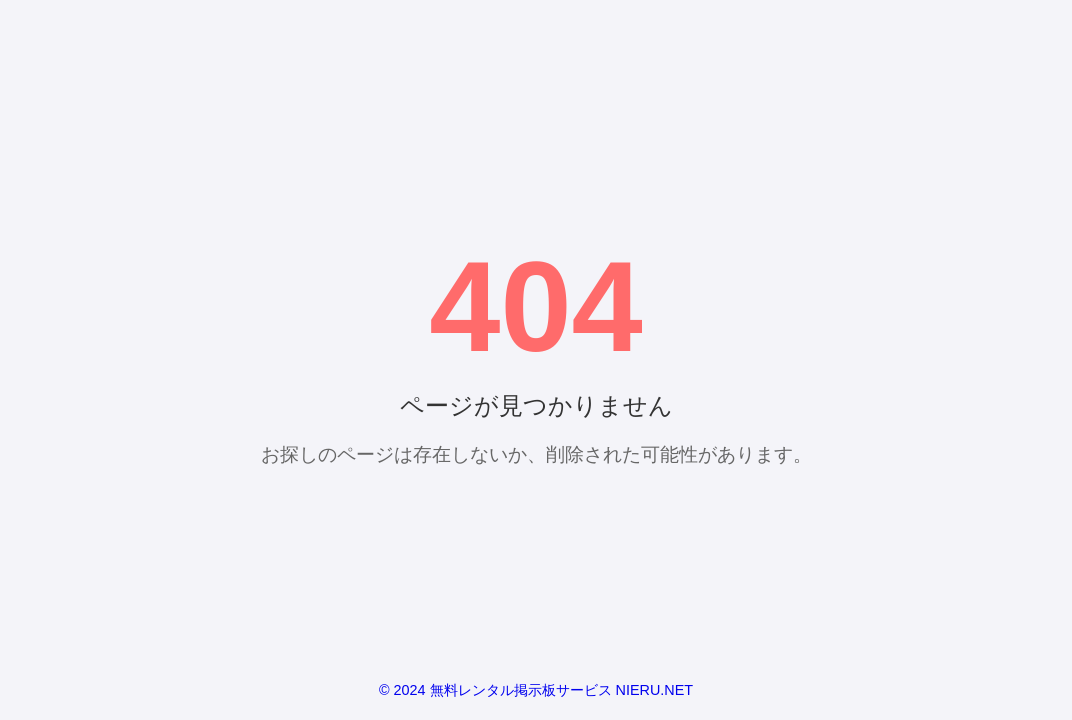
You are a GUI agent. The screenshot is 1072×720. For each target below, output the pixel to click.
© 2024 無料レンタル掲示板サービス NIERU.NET (536, 690)
